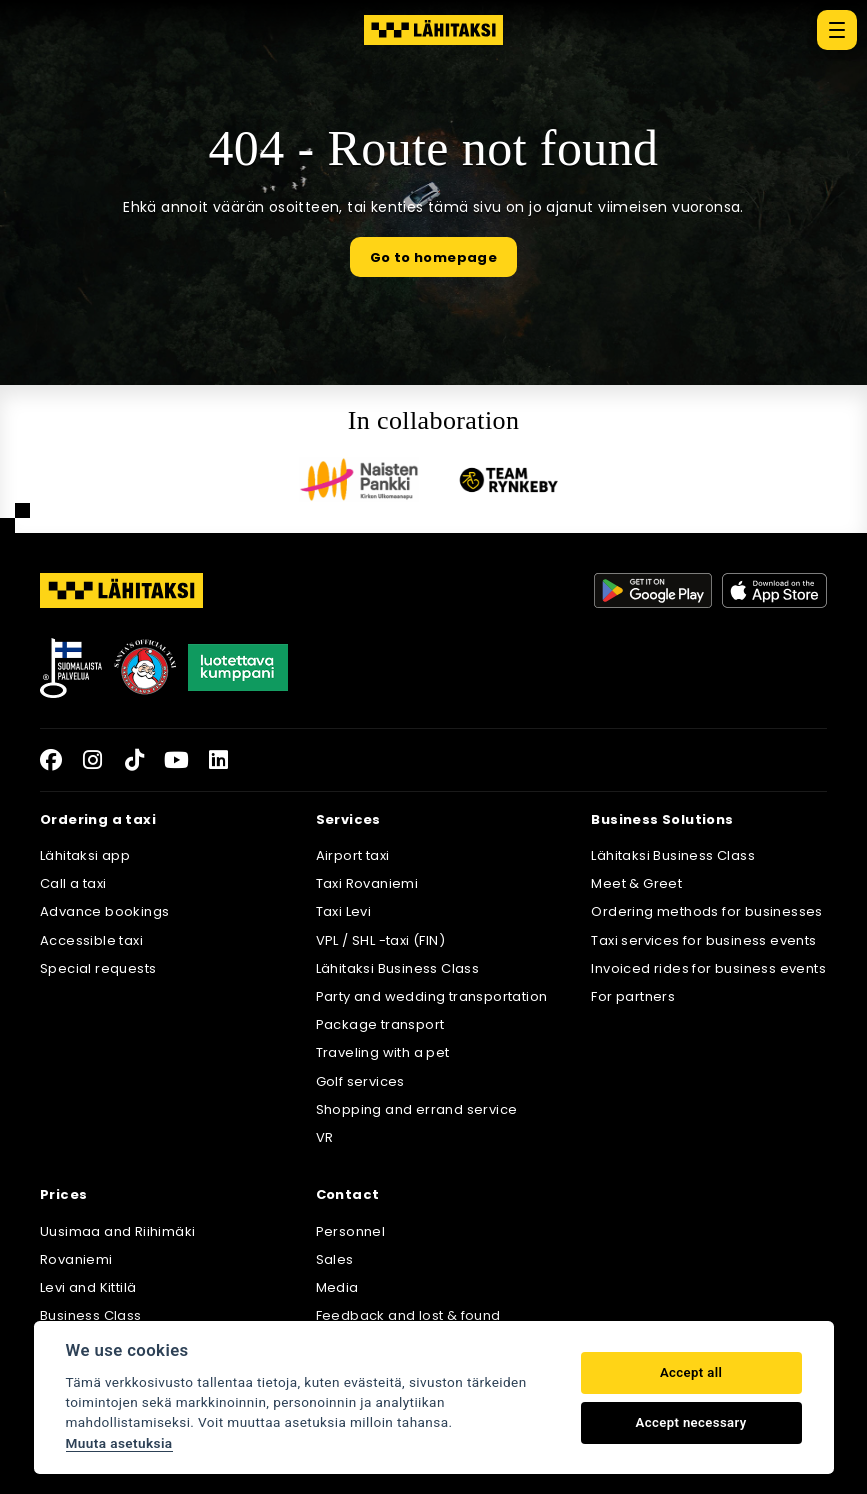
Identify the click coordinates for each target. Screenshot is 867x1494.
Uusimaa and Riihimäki (117, 1231)
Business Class (91, 1315)
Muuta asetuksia (119, 1443)
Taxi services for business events (703, 940)
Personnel (351, 1231)
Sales (335, 1259)
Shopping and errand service (417, 1109)
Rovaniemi (76, 1259)
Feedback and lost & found (408, 1315)
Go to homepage (434, 257)
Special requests (98, 968)
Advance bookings (104, 911)
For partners (633, 996)
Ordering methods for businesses (706, 911)
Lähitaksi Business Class (398, 968)
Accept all (691, 1372)
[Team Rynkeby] (509, 480)
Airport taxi (353, 855)
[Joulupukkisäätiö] (145, 668)
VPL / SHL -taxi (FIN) (380, 940)
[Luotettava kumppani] (238, 668)
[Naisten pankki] (359, 479)
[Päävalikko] (837, 30)
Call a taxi (73, 883)
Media (337, 1287)
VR (325, 1137)
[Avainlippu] (71, 668)
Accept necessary (691, 1422)
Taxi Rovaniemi (367, 883)
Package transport (380, 1024)
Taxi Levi (344, 911)
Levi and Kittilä (88, 1287)
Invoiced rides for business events (708, 968)
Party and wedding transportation (432, 996)
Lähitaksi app (85, 855)
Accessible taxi (91, 940)
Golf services (360, 1081)
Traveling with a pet (383, 1052)
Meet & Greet (636, 883)
